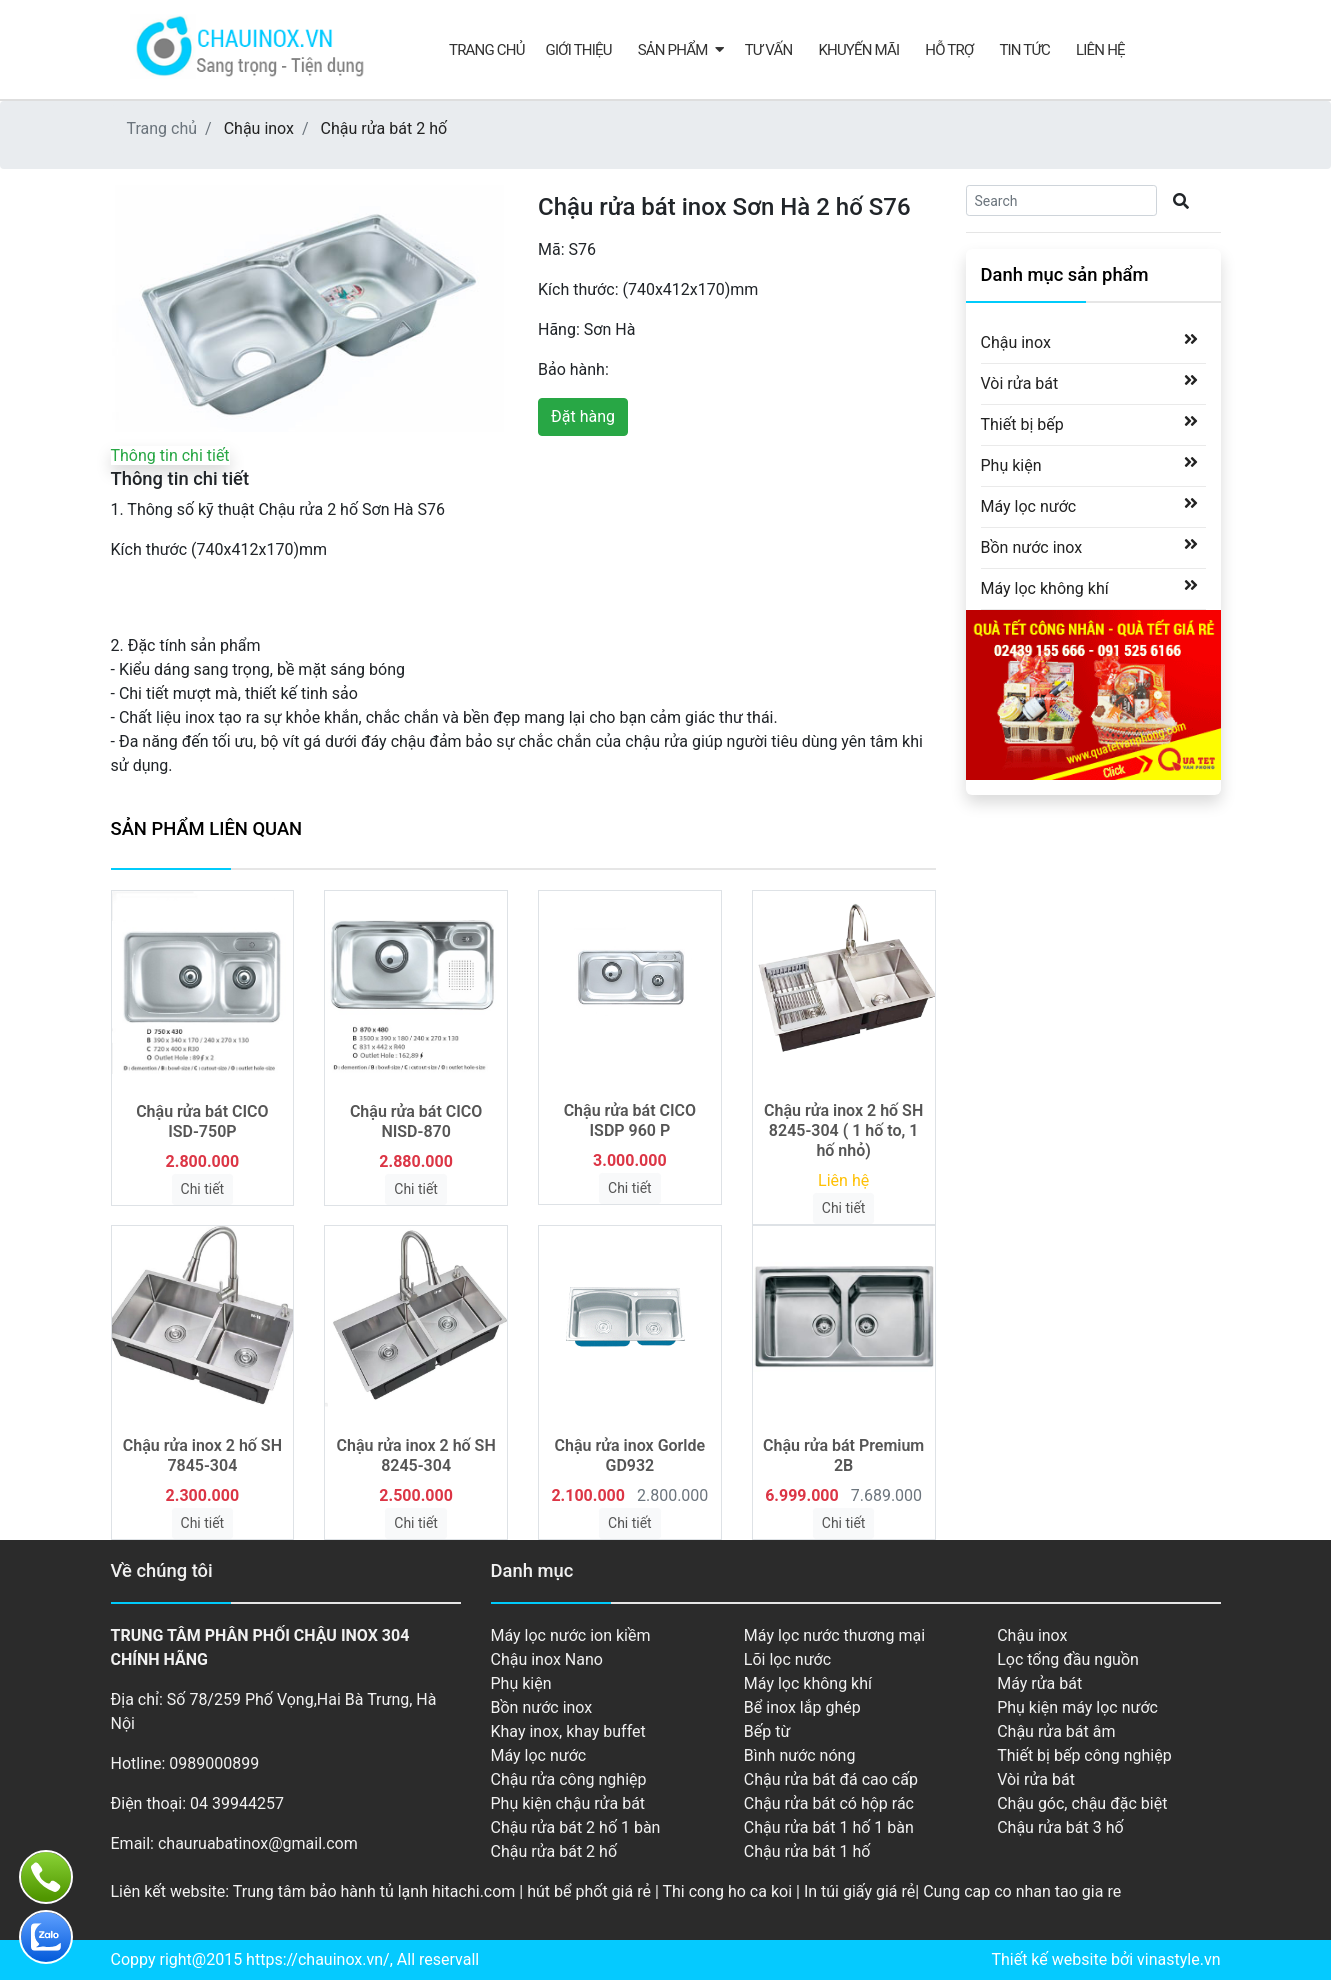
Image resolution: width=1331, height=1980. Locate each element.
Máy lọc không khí (1045, 587)
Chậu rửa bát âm (1056, 1731)
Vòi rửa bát (1020, 382)
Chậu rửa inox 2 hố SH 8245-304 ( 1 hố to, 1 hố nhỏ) (843, 1130)
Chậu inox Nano (547, 1659)
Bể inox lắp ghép (802, 1707)
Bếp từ (767, 1731)
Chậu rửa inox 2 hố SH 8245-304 (416, 1455)
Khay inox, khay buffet (568, 1731)
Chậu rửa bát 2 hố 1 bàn (576, 1827)
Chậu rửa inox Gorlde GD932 (630, 1455)
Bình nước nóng (800, 1755)
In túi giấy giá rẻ (859, 1891)
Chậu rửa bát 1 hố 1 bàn (829, 1827)
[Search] (1061, 200)
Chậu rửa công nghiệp (569, 1779)
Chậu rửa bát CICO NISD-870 (416, 1121)
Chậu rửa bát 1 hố (807, 1851)
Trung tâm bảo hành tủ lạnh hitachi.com (374, 1891)
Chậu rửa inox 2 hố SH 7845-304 (202, 1455)
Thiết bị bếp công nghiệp (1084, 1755)
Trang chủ (487, 50)
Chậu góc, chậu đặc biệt (1082, 1803)
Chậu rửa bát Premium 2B (843, 1455)
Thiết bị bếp (1022, 423)
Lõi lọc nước (787, 1659)
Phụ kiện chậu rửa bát (568, 1803)
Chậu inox (259, 128)
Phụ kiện (1011, 464)
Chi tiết (203, 1189)
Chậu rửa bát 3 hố (1060, 1827)
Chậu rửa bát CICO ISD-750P (202, 1121)
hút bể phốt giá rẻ (589, 1891)
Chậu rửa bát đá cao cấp (831, 1779)
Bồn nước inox (1032, 546)
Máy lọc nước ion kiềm (571, 1635)
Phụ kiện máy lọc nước (1077, 1707)
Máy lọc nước (1029, 505)
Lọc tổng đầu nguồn (1068, 1659)
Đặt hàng (583, 416)
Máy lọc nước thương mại (834, 1635)
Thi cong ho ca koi (727, 1891)
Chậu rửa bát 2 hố (384, 128)
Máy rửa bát (1039, 1683)
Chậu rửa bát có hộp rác (829, 1803)
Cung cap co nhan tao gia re (1022, 1891)
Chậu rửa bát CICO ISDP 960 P (630, 1120)
